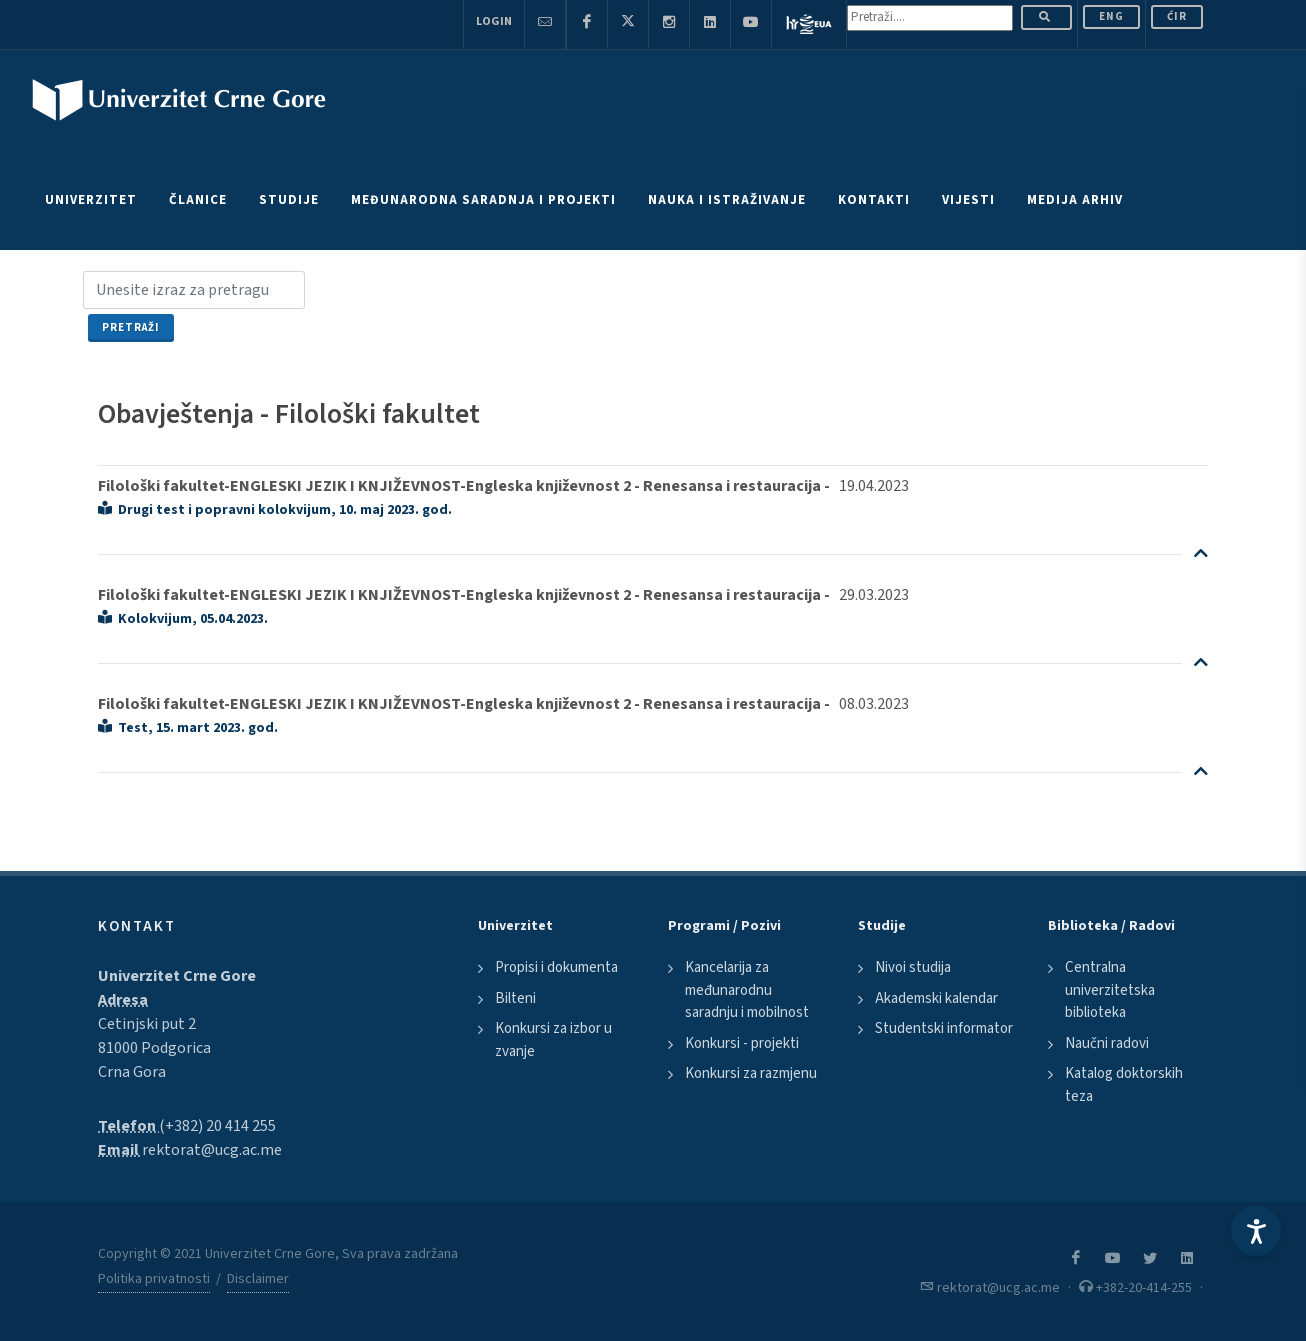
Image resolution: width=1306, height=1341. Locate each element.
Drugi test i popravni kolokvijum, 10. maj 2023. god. (275, 510)
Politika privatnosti (154, 1279)
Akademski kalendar (936, 998)
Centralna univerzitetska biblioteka (1110, 990)
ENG (1111, 16)
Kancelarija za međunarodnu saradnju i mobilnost (747, 990)
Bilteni (515, 998)
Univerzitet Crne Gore (177, 976)
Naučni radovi (1107, 1043)
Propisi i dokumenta (556, 967)
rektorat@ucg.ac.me (212, 1150)
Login (494, 21)
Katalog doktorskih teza (1124, 1085)
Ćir (1177, 16)
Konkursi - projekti (742, 1043)
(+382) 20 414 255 (217, 1126)
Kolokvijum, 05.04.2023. (183, 619)
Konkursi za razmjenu (751, 1073)
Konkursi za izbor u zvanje (553, 1040)
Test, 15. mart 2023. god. (188, 728)
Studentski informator (944, 1028)
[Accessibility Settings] (1256, 1231)
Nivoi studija (913, 967)
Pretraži (131, 327)
